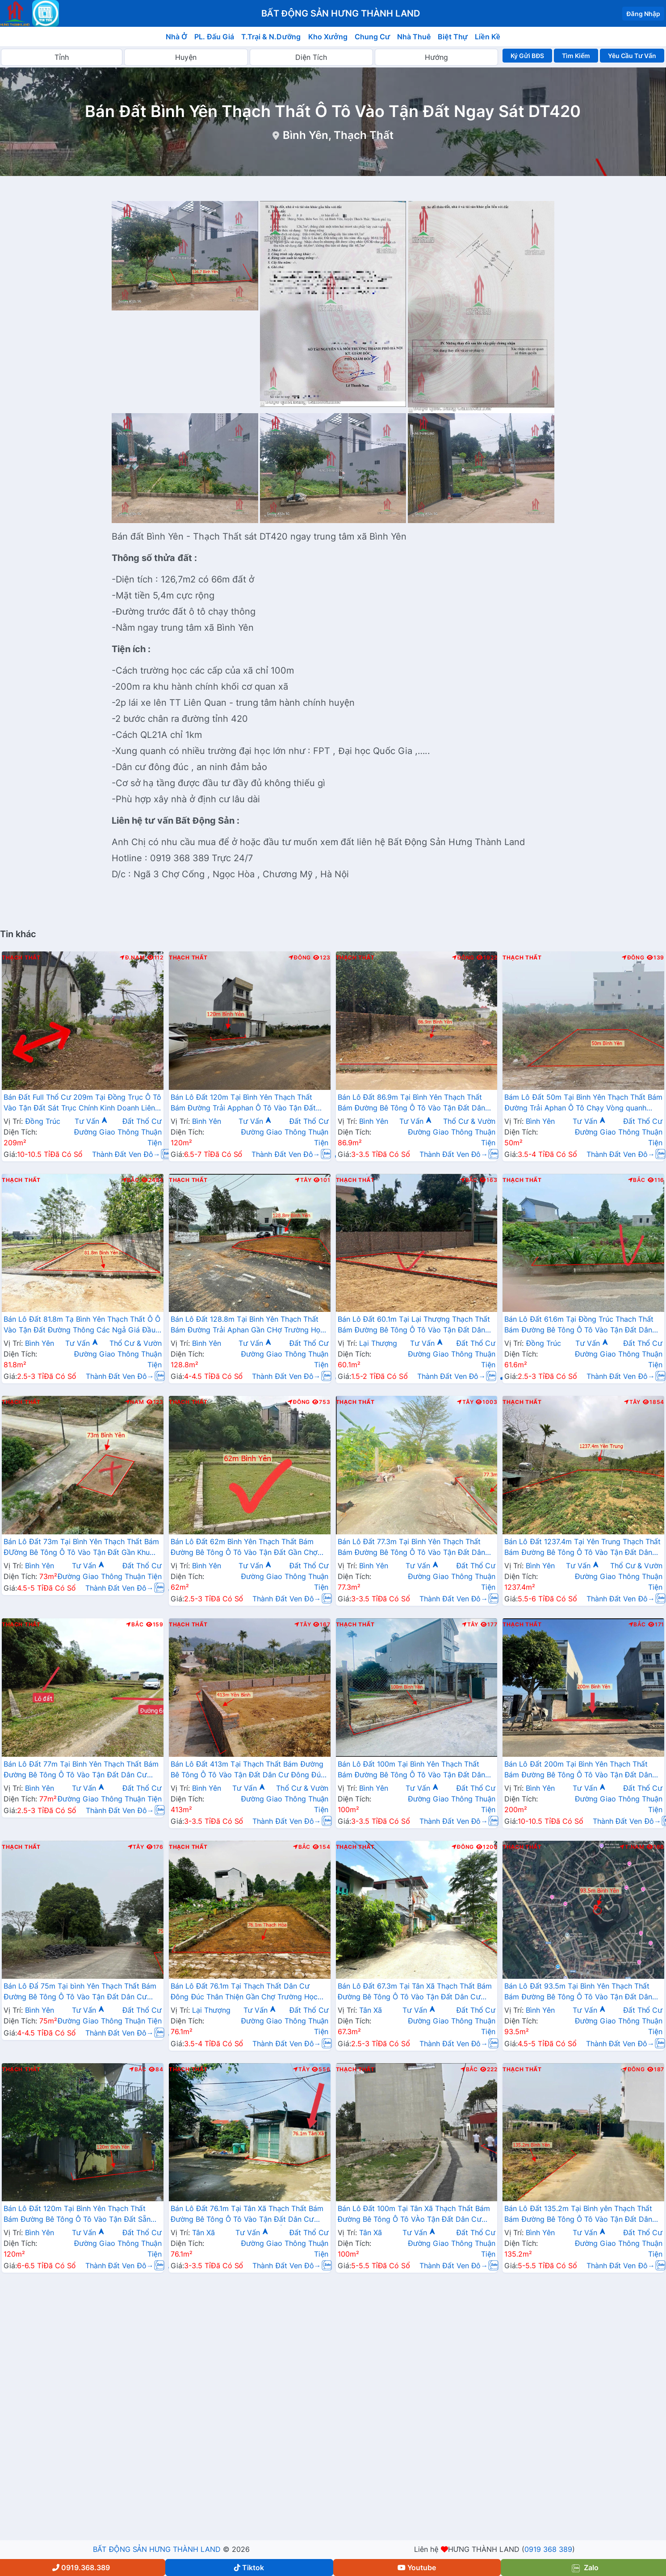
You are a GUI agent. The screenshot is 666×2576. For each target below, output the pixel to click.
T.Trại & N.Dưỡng (271, 36)
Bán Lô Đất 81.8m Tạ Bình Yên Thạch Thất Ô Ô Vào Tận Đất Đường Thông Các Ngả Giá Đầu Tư (82, 1325)
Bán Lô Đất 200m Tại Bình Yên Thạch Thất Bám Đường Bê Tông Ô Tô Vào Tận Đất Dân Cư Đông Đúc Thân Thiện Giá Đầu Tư (578, 1770)
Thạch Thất (21, 957)
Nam (134, 1402)
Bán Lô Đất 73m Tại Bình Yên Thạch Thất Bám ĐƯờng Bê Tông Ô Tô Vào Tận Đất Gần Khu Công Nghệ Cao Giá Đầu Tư (81, 1547)
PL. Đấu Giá (214, 36)
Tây (303, 1180)
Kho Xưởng (328, 36)
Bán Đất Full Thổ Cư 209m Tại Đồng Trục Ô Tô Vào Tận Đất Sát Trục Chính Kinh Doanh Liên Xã (82, 1103)
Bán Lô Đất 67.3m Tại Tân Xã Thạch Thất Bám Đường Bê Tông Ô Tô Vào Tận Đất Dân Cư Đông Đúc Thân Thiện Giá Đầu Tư (415, 1992)
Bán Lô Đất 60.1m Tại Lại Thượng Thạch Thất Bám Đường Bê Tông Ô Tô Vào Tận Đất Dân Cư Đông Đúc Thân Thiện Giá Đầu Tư (414, 1325)
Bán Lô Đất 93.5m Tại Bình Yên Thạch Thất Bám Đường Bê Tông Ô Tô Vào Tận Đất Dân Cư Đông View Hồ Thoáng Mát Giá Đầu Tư (578, 1992)
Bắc (130, 1180)
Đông (300, 957)
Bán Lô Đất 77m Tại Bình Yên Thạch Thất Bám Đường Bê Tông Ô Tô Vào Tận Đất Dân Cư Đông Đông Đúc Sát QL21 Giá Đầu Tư (81, 1770)
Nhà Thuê (414, 36)
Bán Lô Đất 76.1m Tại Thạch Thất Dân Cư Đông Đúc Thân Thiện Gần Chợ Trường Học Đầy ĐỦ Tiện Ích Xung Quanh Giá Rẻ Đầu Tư (245, 1992)
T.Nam (632, 1847)
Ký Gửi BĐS (527, 55)
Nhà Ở (176, 36)
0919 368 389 (548, 2549)
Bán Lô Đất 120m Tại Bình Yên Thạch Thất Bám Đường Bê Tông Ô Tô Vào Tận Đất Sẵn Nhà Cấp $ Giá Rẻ (77, 2214)
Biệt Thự (453, 36)
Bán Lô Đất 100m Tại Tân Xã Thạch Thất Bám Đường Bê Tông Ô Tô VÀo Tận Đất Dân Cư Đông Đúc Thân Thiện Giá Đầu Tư (414, 2214)
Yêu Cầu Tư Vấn (632, 55)
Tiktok (249, 2567)
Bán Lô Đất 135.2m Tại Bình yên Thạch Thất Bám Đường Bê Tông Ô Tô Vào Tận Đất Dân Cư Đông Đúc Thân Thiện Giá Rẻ (578, 2214)
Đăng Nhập (643, 13)
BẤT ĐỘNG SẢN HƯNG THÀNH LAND (157, 2549)
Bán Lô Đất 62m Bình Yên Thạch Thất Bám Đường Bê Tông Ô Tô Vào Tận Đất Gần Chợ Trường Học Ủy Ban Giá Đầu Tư (244, 1547)
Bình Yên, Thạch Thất (338, 135)
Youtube (417, 2567)
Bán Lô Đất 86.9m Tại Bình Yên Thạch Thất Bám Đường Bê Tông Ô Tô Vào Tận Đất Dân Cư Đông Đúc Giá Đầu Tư (412, 1103)
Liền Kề (487, 36)
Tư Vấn (91, 1121)
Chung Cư (372, 36)
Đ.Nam (132, 957)
